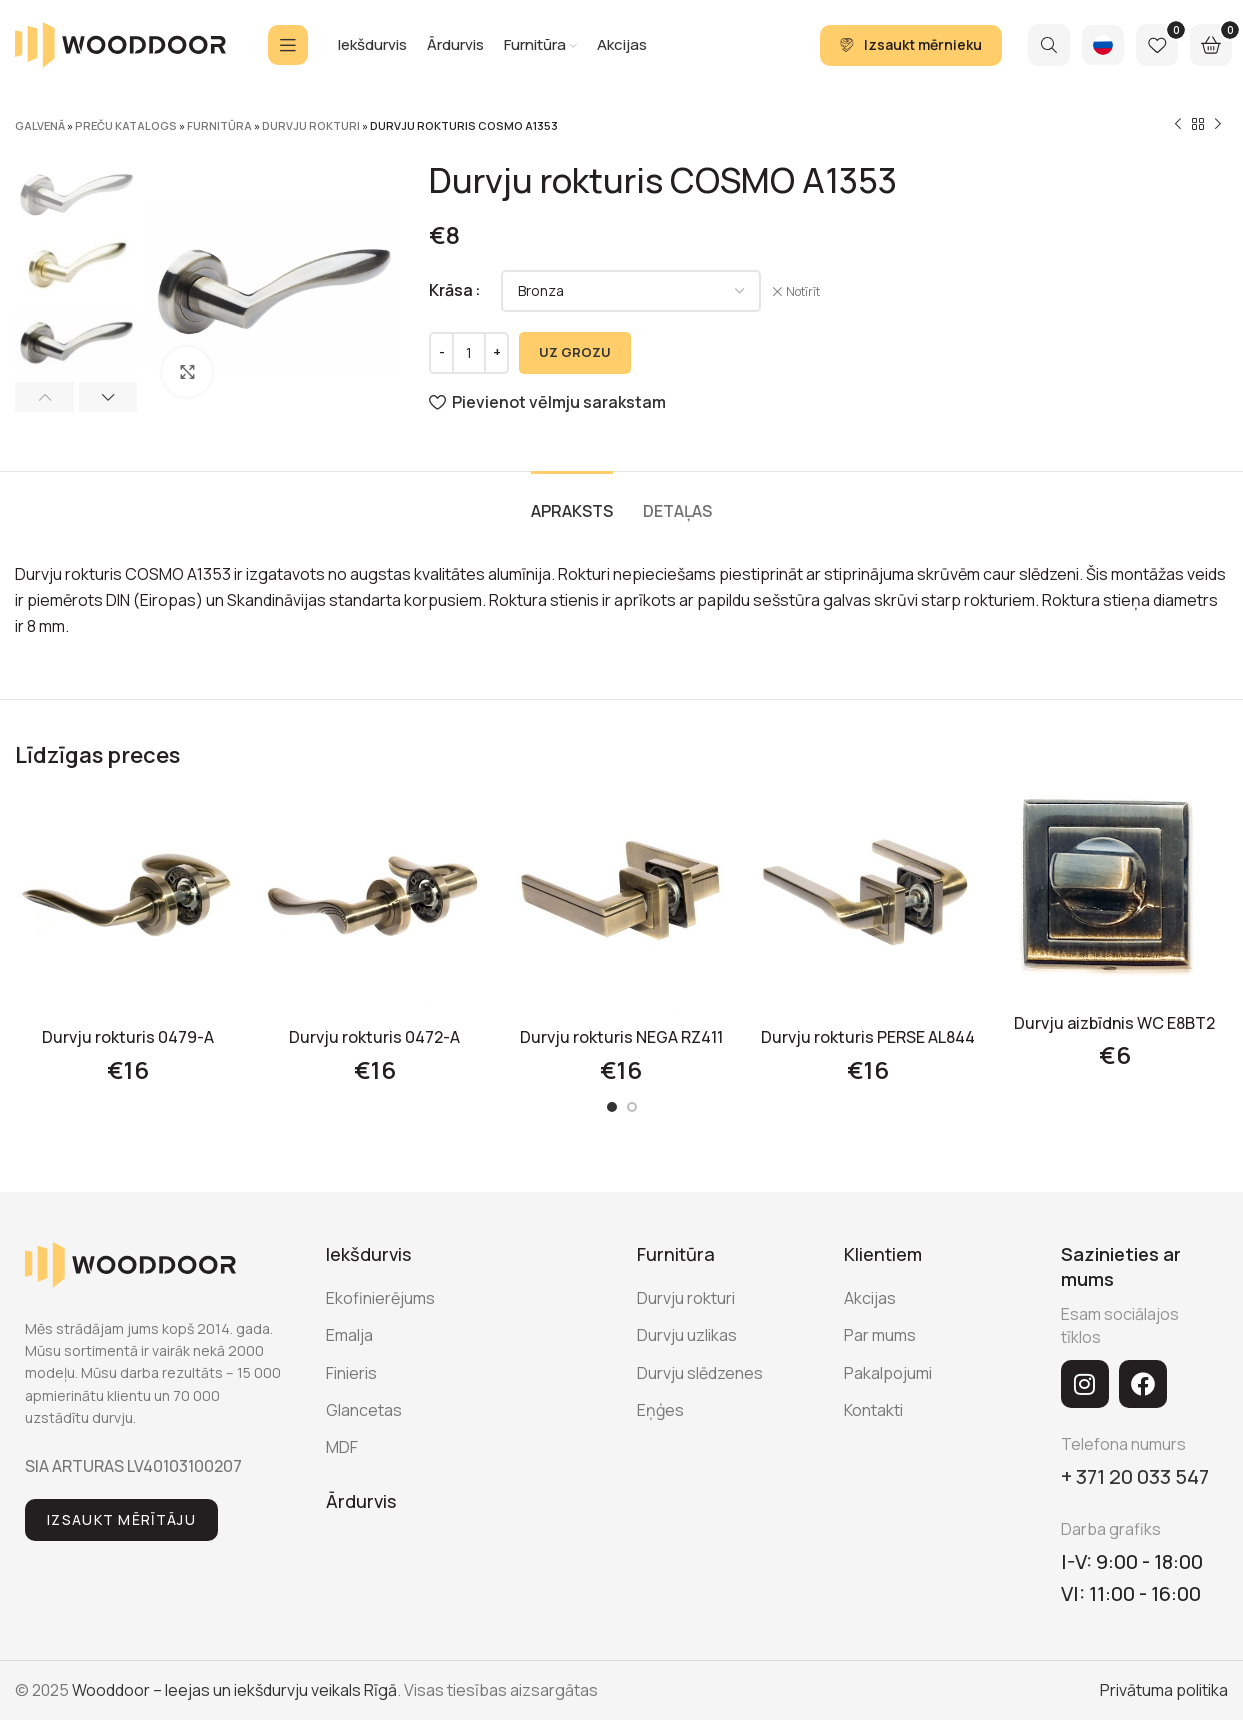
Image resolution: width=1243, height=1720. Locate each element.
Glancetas (364, 1410)
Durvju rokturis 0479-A (128, 1037)
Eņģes (660, 1410)
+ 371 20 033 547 (1135, 1476)
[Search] (1049, 45)
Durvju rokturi (311, 125)
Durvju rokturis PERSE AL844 (868, 1037)
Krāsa (451, 290)
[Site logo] (120, 43)
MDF (342, 1447)
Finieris (351, 1373)
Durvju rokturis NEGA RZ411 (621, 1037)
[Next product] (1218, 125)
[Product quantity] (469, 353)
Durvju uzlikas (687, 1335)
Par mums (880, 1335)
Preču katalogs (126, 125)
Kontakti (873, 1410)
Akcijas (870, 1298)
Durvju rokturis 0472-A (374, 1037)
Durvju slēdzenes (700, 1373)
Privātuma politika (1164, 1690)
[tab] (572, 501)
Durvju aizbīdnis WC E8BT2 (1114, 1023)
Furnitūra (219, 125)
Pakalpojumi (888, 1373)
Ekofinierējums (380, 1298)
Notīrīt (803, 292)
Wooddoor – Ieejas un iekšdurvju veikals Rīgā (234, 1690)
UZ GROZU (575, 352)
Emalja (349, 1335)
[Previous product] (1178, 125)
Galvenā (40, 125)
